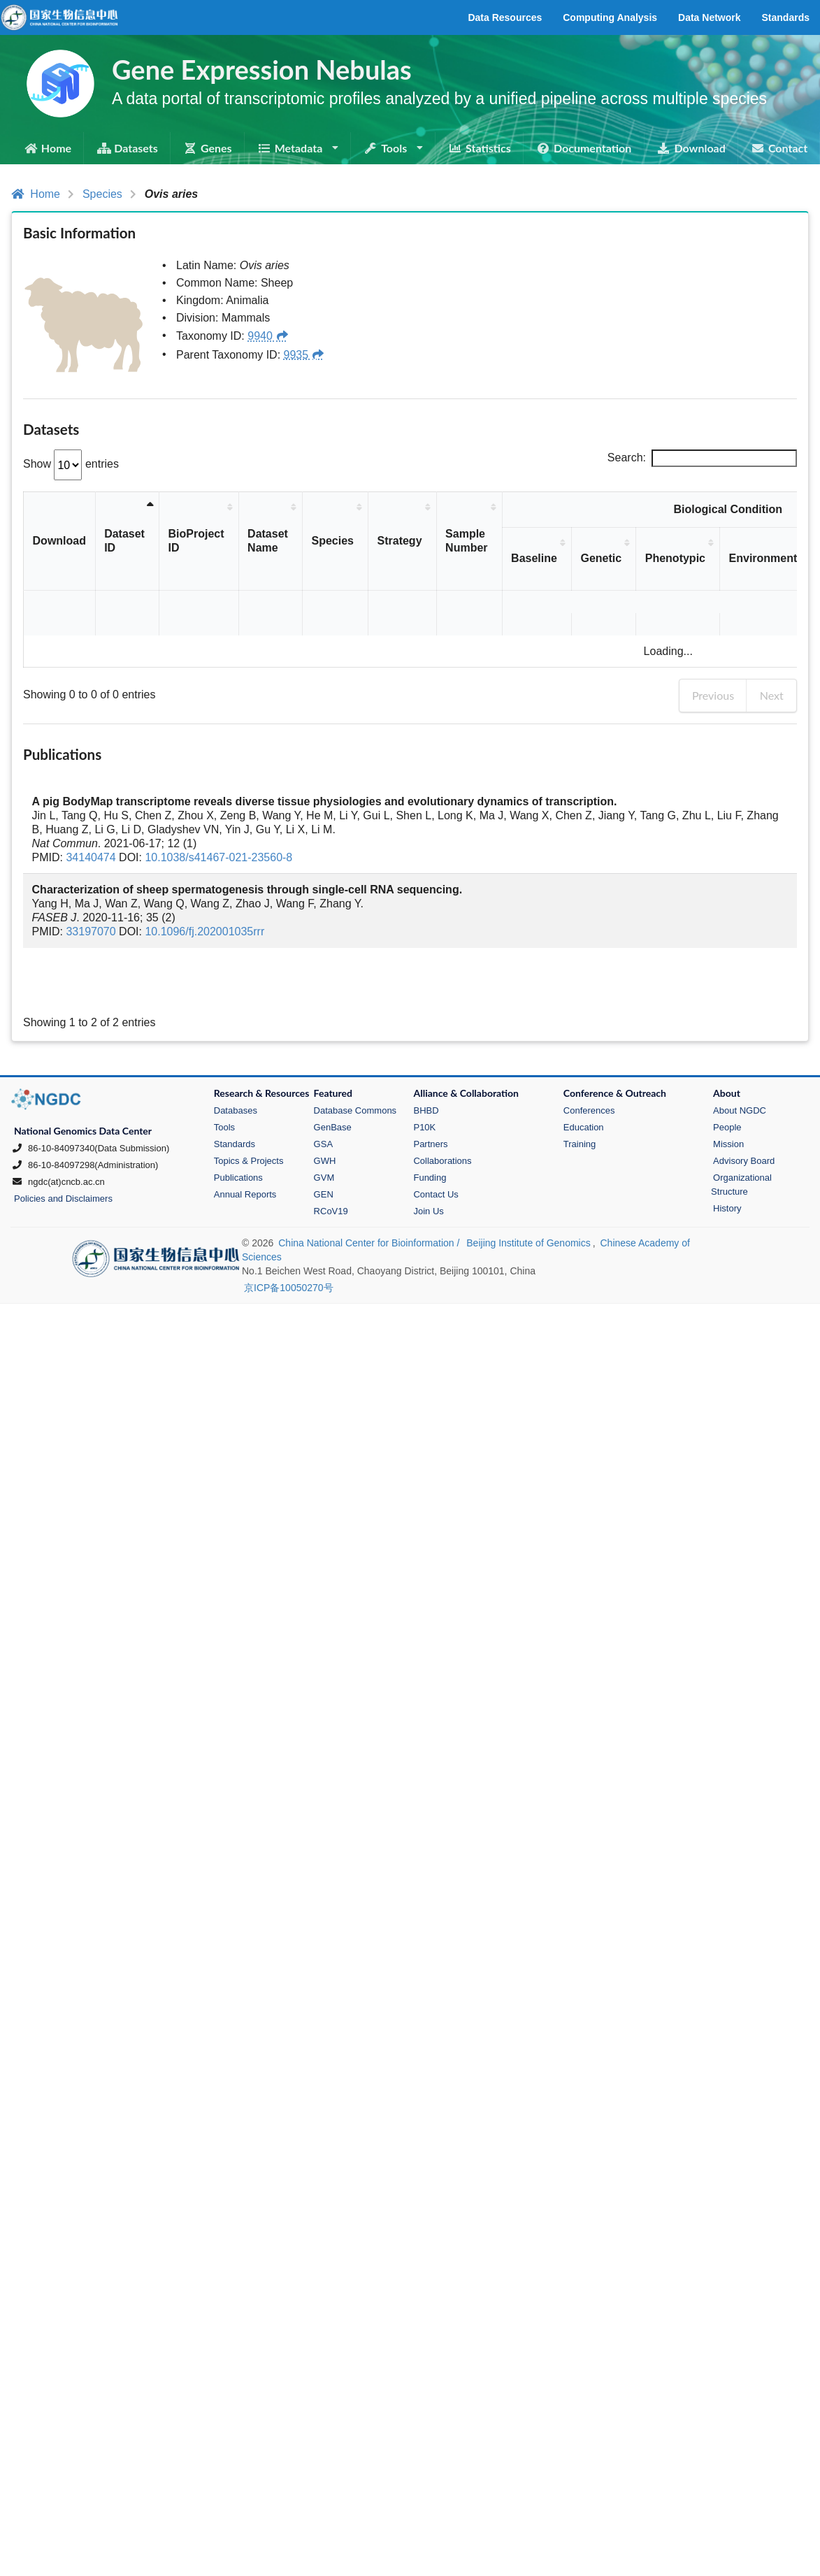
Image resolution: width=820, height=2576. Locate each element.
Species (102, 194)
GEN (323, 1149)
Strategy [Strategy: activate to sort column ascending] (399, 541)
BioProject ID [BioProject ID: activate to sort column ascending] (196, 541)
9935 (304, 355)
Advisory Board (744, 1116)
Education (583, 1082)
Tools (224, 1082)
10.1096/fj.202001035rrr (204, 887)
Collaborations (442, 1116)
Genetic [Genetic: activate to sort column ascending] (601, 558)
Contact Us (435, 1149)
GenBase (333, 1082)
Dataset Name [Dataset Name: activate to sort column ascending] (267, 541)
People (727, 1082)
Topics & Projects (249, 1116)
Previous (713, 650)
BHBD (425, 1065)
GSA (323, 1099)
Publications (238, 1133)
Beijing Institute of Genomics (528, 1198)
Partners (430, 1099)
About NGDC (739, 1065)
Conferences (589, 1065)
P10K (424, 1082)
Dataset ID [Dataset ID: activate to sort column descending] (125, 541)
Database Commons (355, 1065)
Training (579, 1099)
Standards (234, 1099)
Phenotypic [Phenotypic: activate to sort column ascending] (675, 558)
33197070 (90, 887)
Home (35, 194)
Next (772, 650)
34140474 (90, 813)
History (727, 1163)
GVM (324, 1133)
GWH (325, 1116)
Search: (702, 457)
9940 (268, 336)
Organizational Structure (741, 1140)
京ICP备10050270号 (288, 1243)
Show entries (71, 464)
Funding (429, 1133)
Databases (235, 1065)
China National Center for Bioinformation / (370, 1198)
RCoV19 (331, 1166)
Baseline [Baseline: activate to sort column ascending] (535, 558)
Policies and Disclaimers (63, 1154)
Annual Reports (245, 1149)
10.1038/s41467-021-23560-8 (218, 813)
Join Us (428, 1166)
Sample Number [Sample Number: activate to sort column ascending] (467, 541)
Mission (728, 1099)
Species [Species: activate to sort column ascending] (333, 541)
